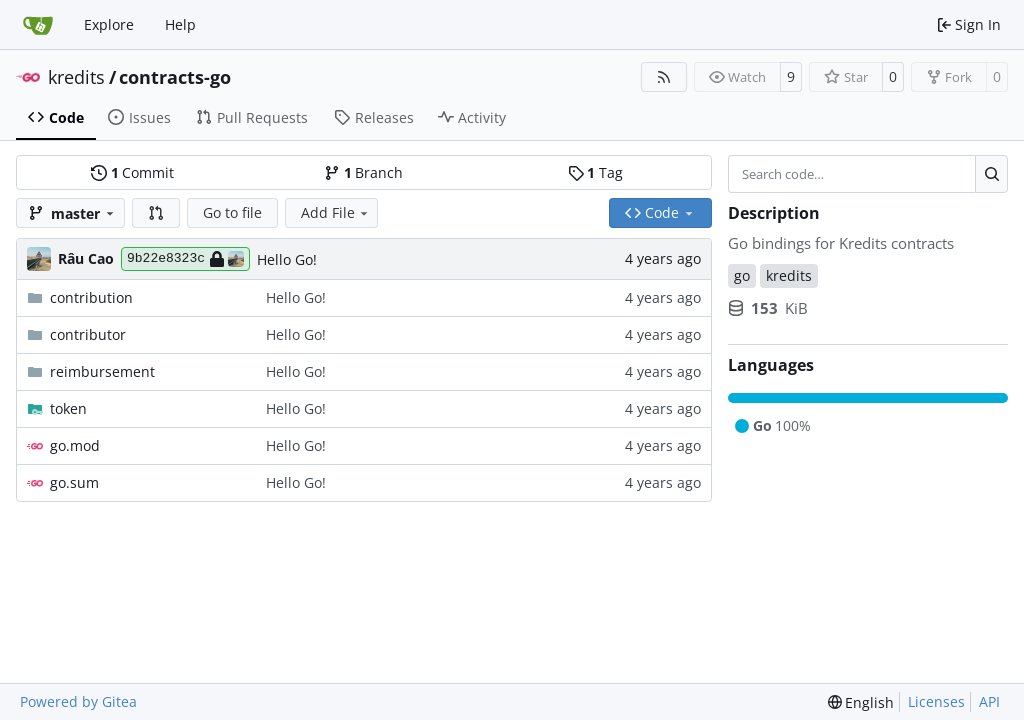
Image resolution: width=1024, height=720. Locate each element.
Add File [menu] (336, 212)
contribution (91, 297)
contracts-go (175, 77)
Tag (595, 172)
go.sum (74, 482)
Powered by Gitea (78, 701)
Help (180, 24)
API (989, 701)
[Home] (38, 25)
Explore (109, 24)
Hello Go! (287, 259)
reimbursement (102, 371)
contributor (88, 334)
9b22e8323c (185, 259)
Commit (132, 172)
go (742, 275)
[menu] (861, 702)
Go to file (232, 212)
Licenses (936, 701)
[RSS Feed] (664, 77)
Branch (363, 172)
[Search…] (991, 174)
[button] (156, 213)
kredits (76, 77)
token (68, 408)
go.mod (75, 445)
